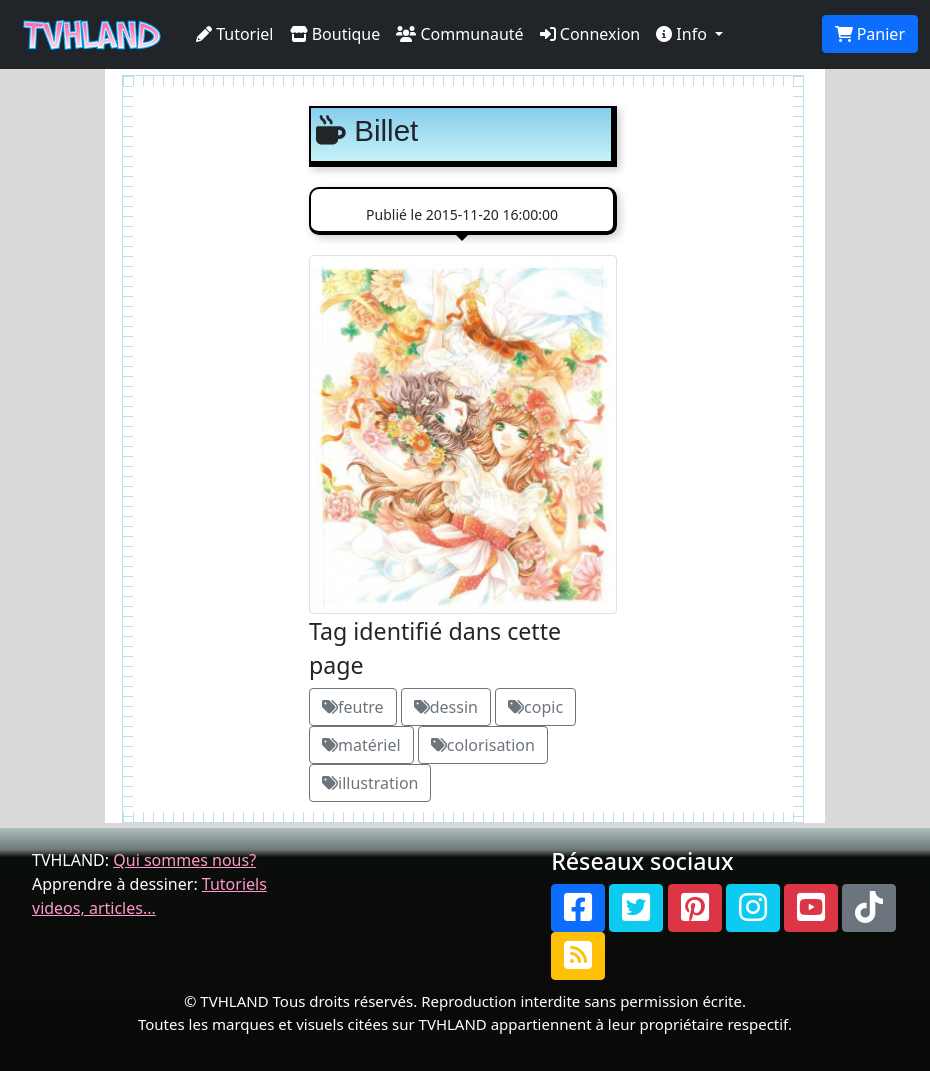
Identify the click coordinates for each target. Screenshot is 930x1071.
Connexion (590, 34)
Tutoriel (235, 34)
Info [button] (683, 34)
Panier (870, 34)
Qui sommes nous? (184, 860)
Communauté (459, 34)
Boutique (335, 34)
